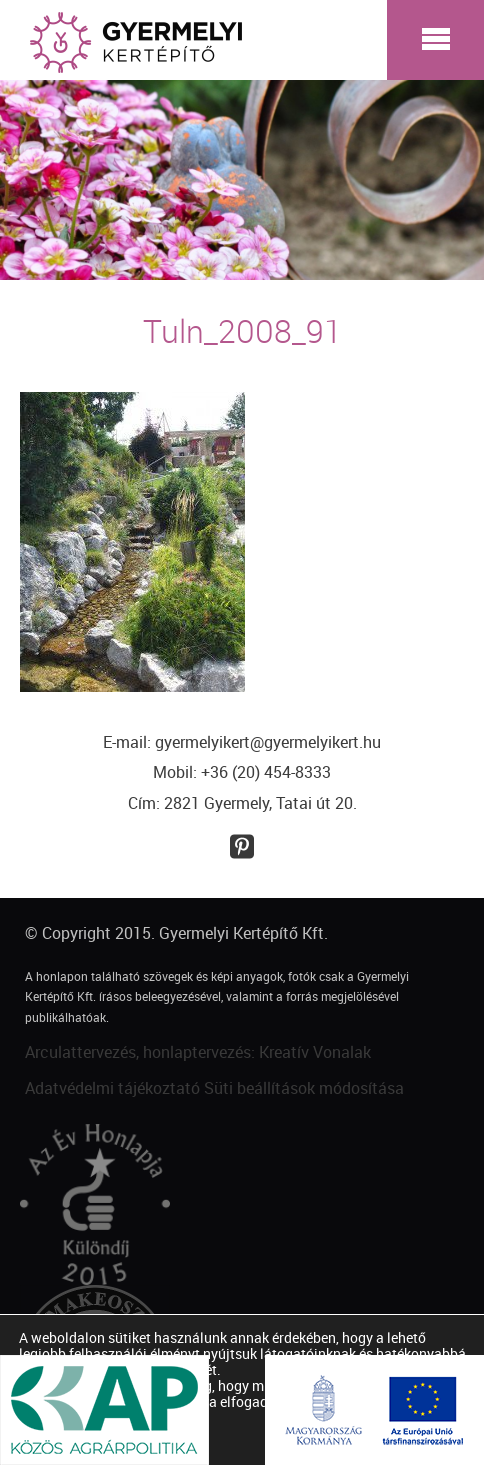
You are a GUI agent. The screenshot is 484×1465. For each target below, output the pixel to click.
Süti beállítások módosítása (304, 1088)
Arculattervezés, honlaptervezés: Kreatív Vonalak (198, 1052)
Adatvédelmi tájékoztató (112, 1088)
